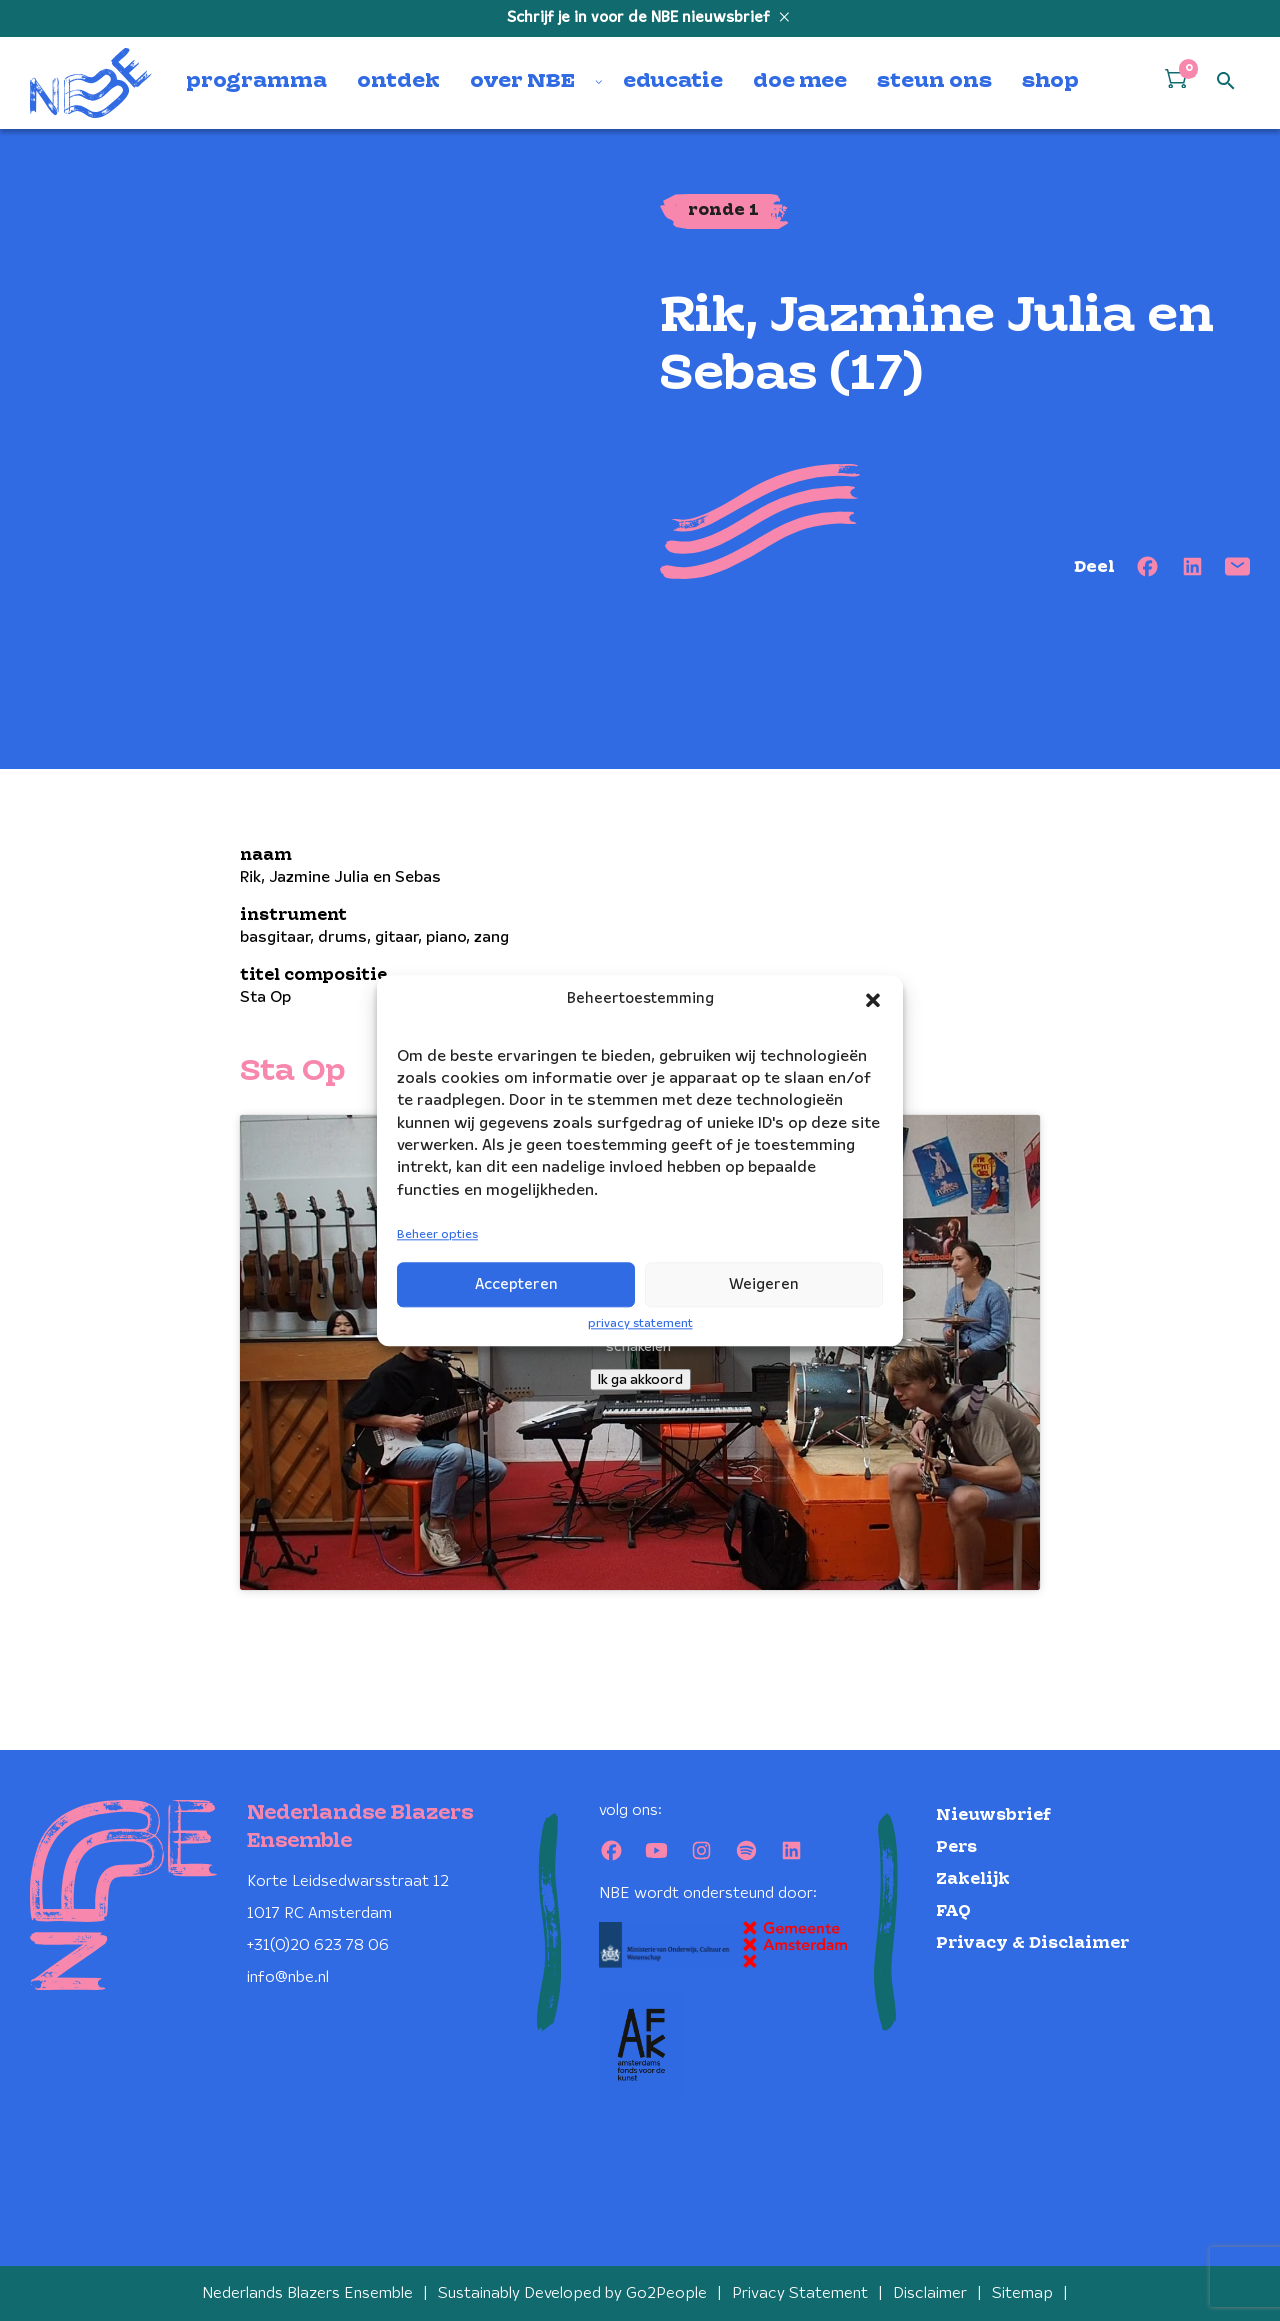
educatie (673, 82)
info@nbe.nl (288, 1977)
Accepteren (516, 1285)
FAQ (953, 1911)
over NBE (522, 82)
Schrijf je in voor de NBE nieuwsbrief (640, 18)
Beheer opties (437, 1235)
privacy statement (640, 1323)
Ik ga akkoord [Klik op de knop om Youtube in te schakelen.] (640, 1380)
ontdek (398, 82)
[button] (873, 1000)
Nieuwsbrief (993, 1815)
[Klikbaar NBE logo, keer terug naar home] (91, 83)
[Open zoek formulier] (1226, 82)
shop (1050, 82)
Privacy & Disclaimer (1032, 1943)
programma (256, 82)
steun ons (934, 82)
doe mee (800, 82)
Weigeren (764, 1285)
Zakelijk (973, 1879)
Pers (956, 1847)
